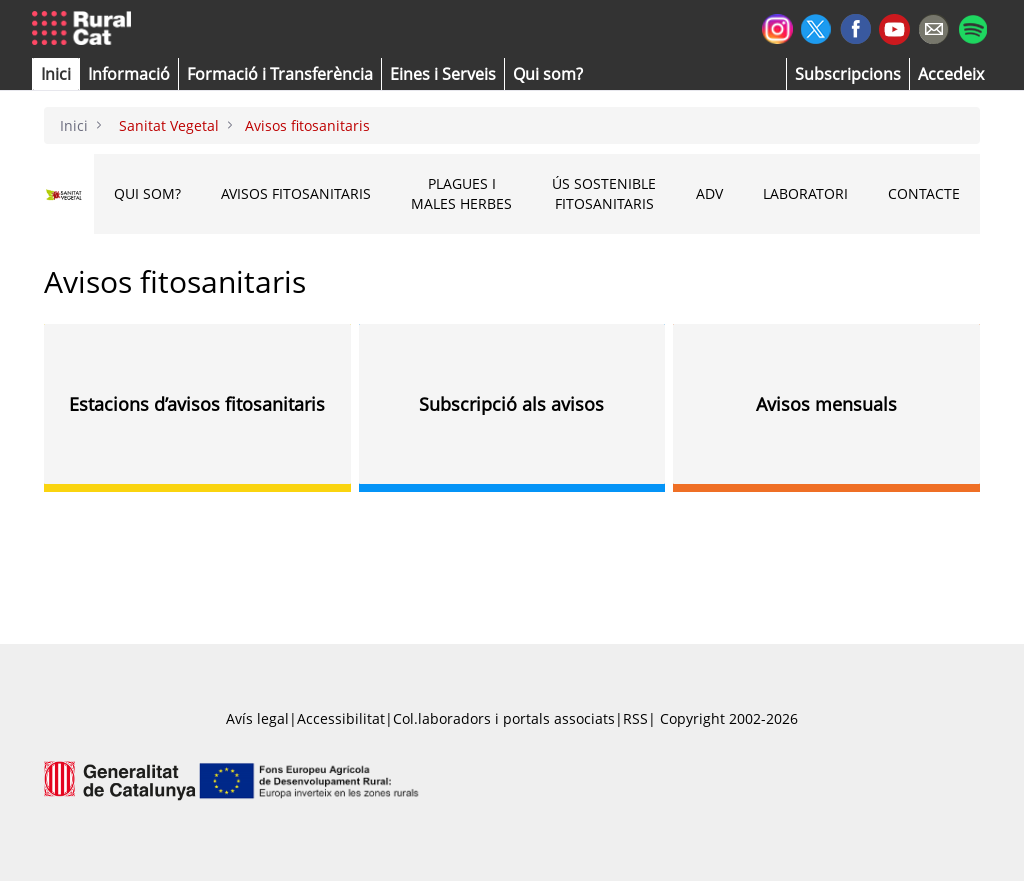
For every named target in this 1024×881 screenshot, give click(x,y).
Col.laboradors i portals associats (504, 718)
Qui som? (147, 193)
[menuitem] (280, 74)
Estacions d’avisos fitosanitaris (197, 404)
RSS (635, 718)
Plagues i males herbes (461, 193)
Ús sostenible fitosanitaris (604, 193)
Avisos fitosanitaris (296, 193)
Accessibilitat (341, 718)
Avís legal (257, 718)
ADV (709, 193)
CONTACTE (924, 193)
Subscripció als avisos (511, 404)
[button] (56, 74)
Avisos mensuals (826, 404)
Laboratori (805, 193)
